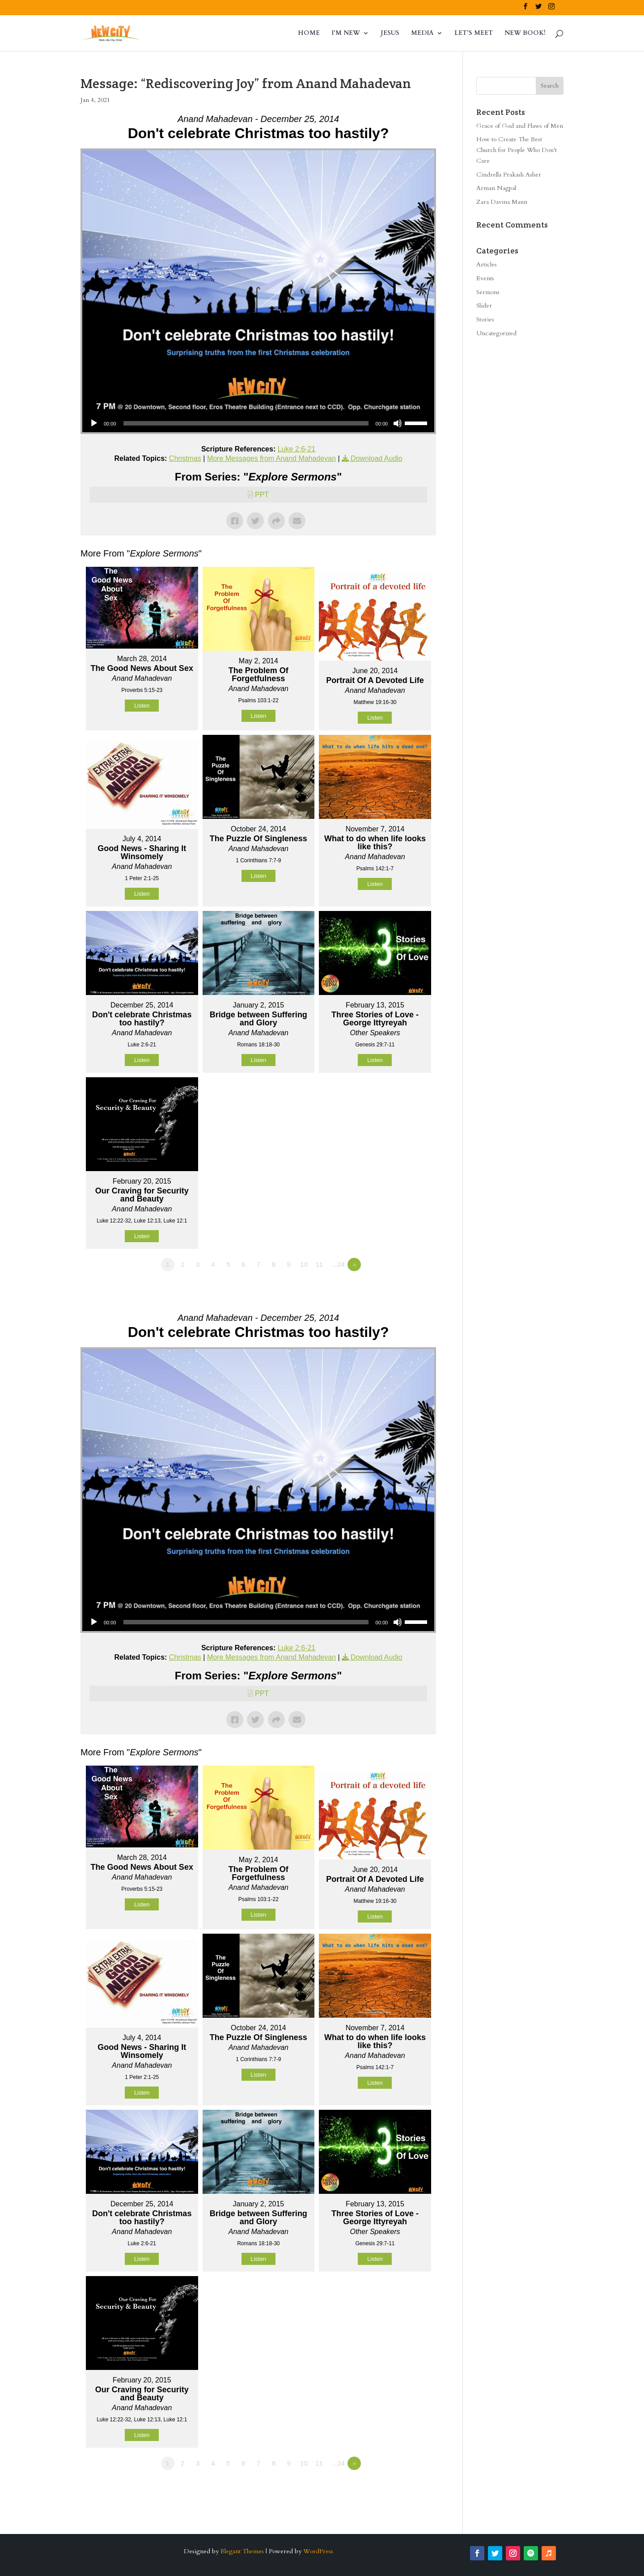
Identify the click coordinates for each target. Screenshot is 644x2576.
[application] (258, 423)
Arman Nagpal (496, 188)
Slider (484, 305)
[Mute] (397, 423)
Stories (485, 319)
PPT (262, 494)
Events (485, 278)
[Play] (93, 423)
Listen (142, 705)
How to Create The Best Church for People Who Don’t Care (516, 150)
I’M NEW (345, 33)
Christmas (185, 458)
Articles (486, 264)
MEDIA (422, 33)
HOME (309, 33)
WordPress (318, 2551)
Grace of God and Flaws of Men (519, 126)
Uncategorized (496, 333)
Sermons (488, 292)
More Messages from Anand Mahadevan (271, 458)
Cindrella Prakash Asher (508, 174)
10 (304, 1264)
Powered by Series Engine (403, 1289)
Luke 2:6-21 (297, 449)
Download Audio (376, 458)
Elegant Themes (242, 2551)
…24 (337, 1264)
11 (319, 1264)
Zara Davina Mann (501, 202)
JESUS (390, 33)
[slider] (246, 423)
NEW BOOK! (525, 33)
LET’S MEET (473, 33)
